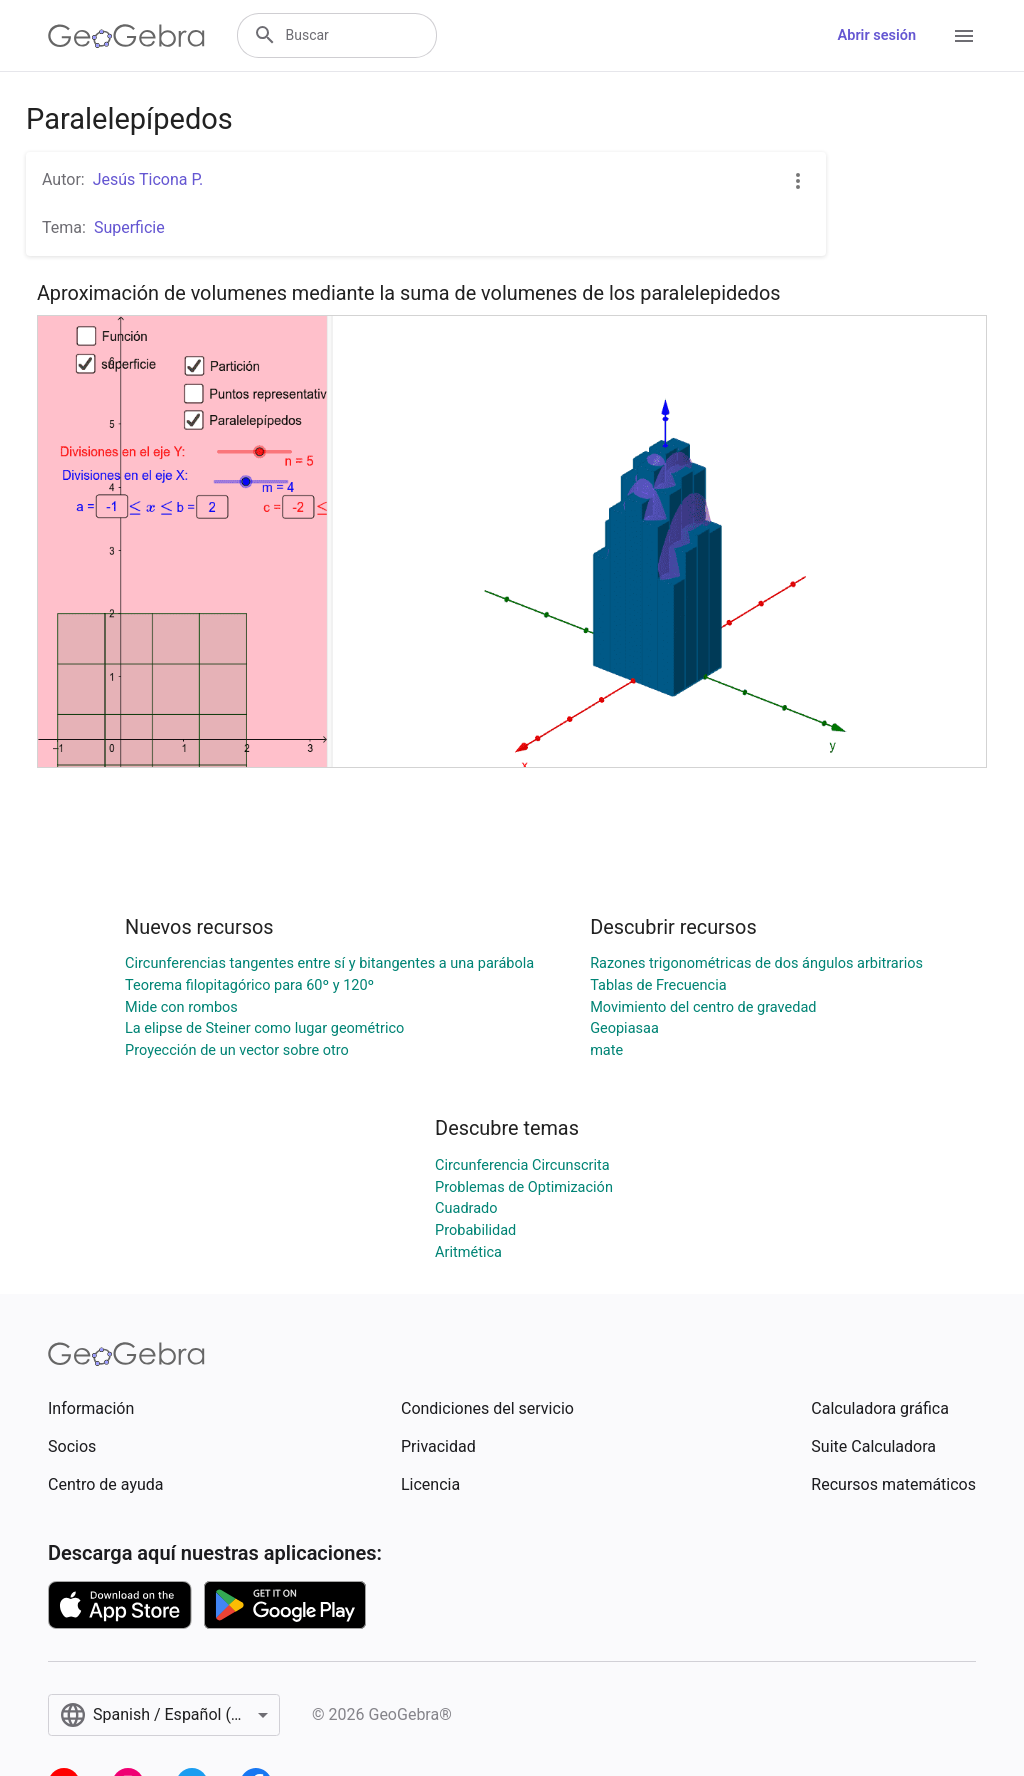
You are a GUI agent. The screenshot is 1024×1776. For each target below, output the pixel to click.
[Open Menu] (964, 36)
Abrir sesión (877, 35)
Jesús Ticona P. (148, 179)
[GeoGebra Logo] (126, 36)
